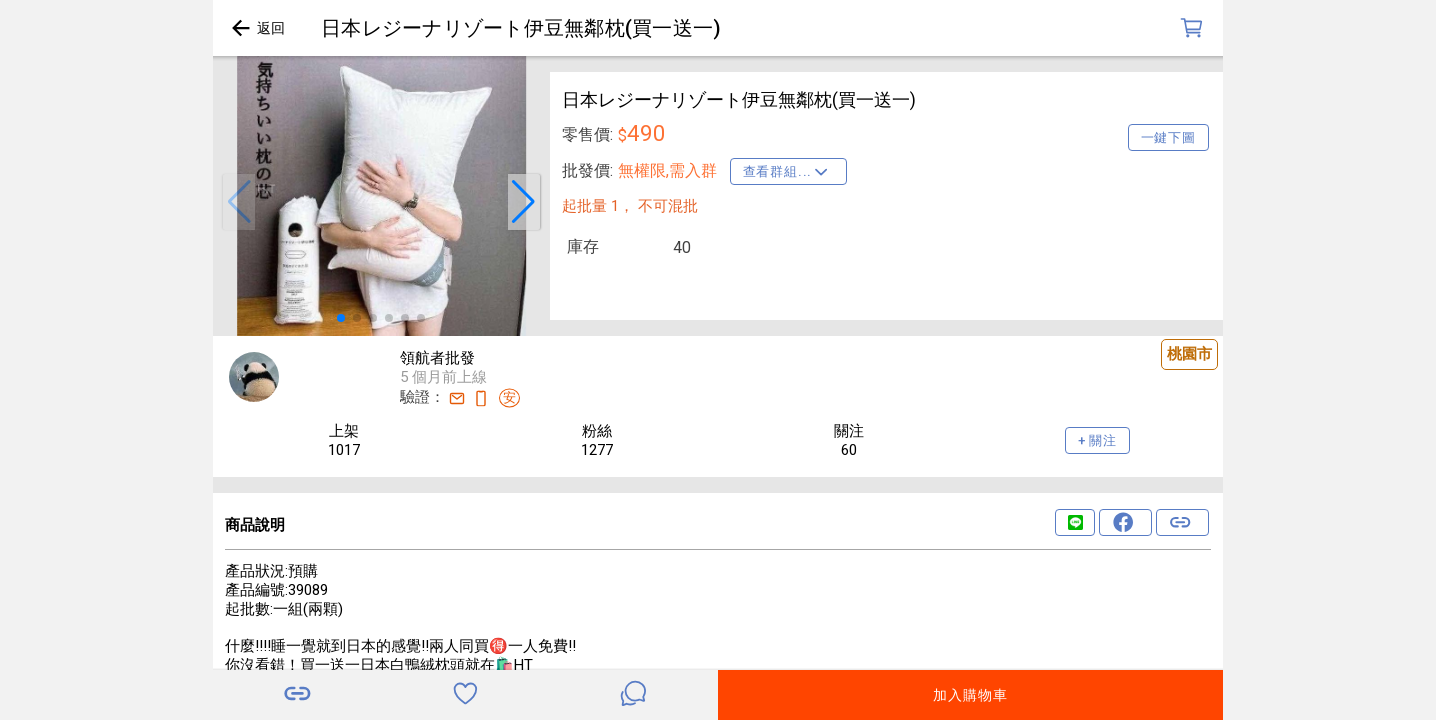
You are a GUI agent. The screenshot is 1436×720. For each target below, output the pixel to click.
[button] (239, 202)
